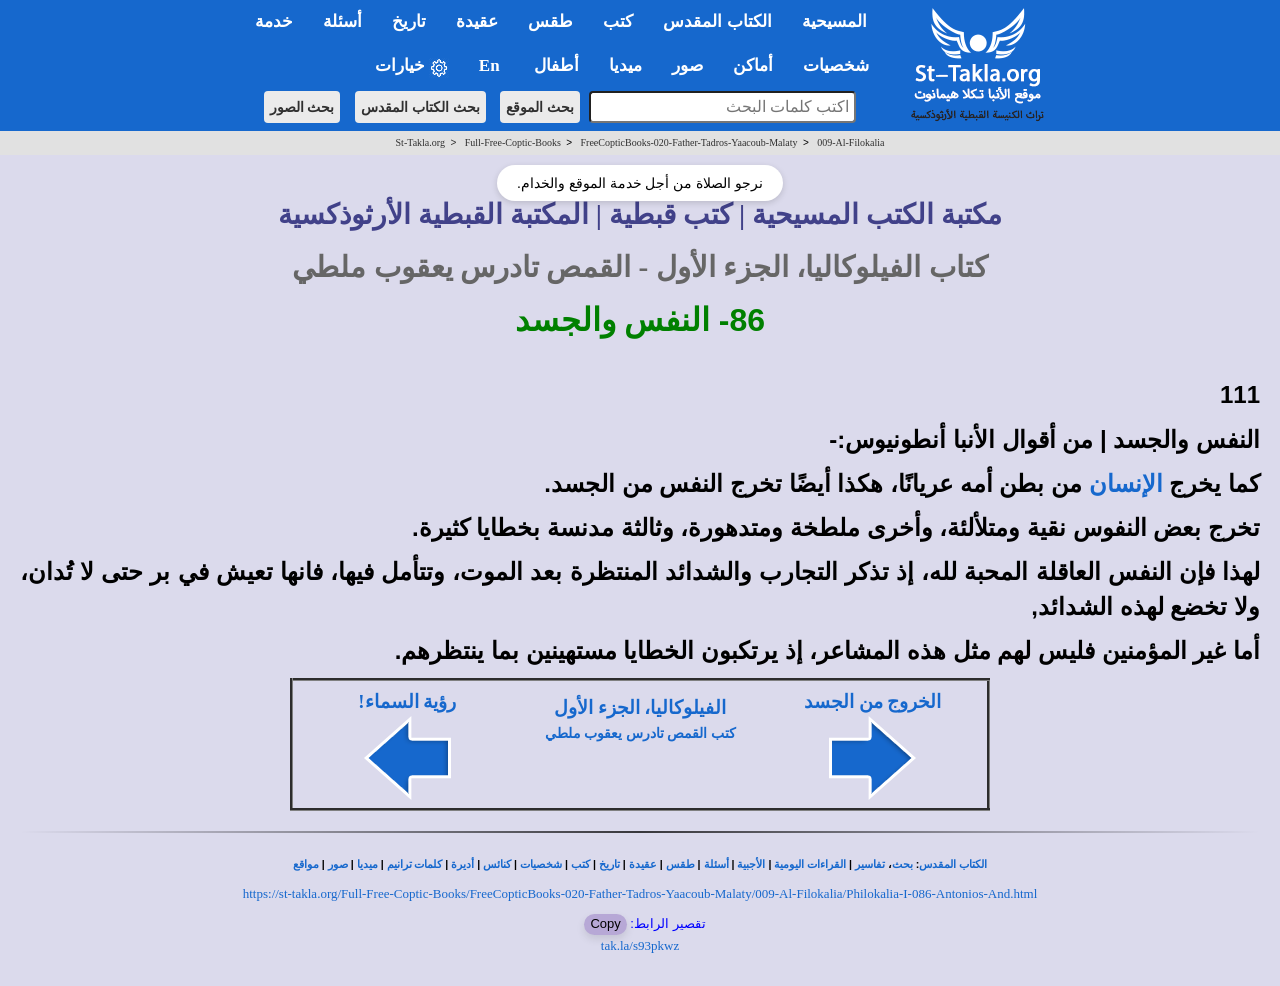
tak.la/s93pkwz (640, 945)
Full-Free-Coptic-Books (513, 142)
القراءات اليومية (810, 864)
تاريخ (609, 864)
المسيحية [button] (834, 21)
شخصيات (541, 864)
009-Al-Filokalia (850, 142)
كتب (580, 864)
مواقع (306, 864)
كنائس (497, 864)
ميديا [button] (625, 65)
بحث (902, 864)
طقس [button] (550, 21)
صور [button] (687, 65)
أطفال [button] (556, 65)
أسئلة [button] (342, 21)
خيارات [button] (412, 66)
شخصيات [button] (842, 65)
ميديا (367, 864)
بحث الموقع (540, 107)
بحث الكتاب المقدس (420, 107)
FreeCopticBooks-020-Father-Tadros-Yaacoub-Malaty (689, 142)
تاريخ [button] (409, 21)
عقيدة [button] (477, 21)
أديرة (462, 864)
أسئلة (716, 864)
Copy (605, 923)
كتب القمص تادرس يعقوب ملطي (640, 733)
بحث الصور (302, 107)
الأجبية (751, 864)
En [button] (491, 65)
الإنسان (1126, 484)
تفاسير (870, 864)
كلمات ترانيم (415, 864)
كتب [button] (618, 21)
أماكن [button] (753, 65)
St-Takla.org (420, 142)
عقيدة (643, 864)
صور (338, 864)
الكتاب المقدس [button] (717, 21)
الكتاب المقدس (953, 864)
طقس (680, 864)
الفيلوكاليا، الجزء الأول (640, 707)
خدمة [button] (274, 21)
